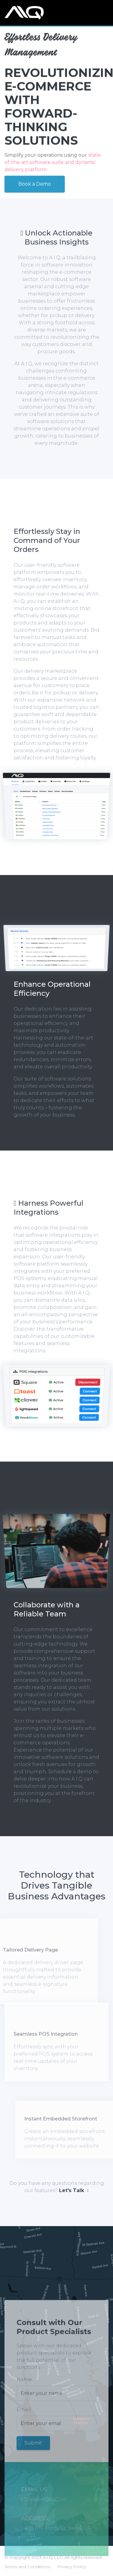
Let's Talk (74, 2190)
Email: (24, 2419)
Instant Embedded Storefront (69, 2119)
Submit (33, 2452)
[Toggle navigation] (103, 12)
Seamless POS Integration (46, 2025)
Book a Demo (34, 183)
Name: (25, 2388)
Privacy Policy (71, 2566)
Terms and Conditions (27, 2566)
